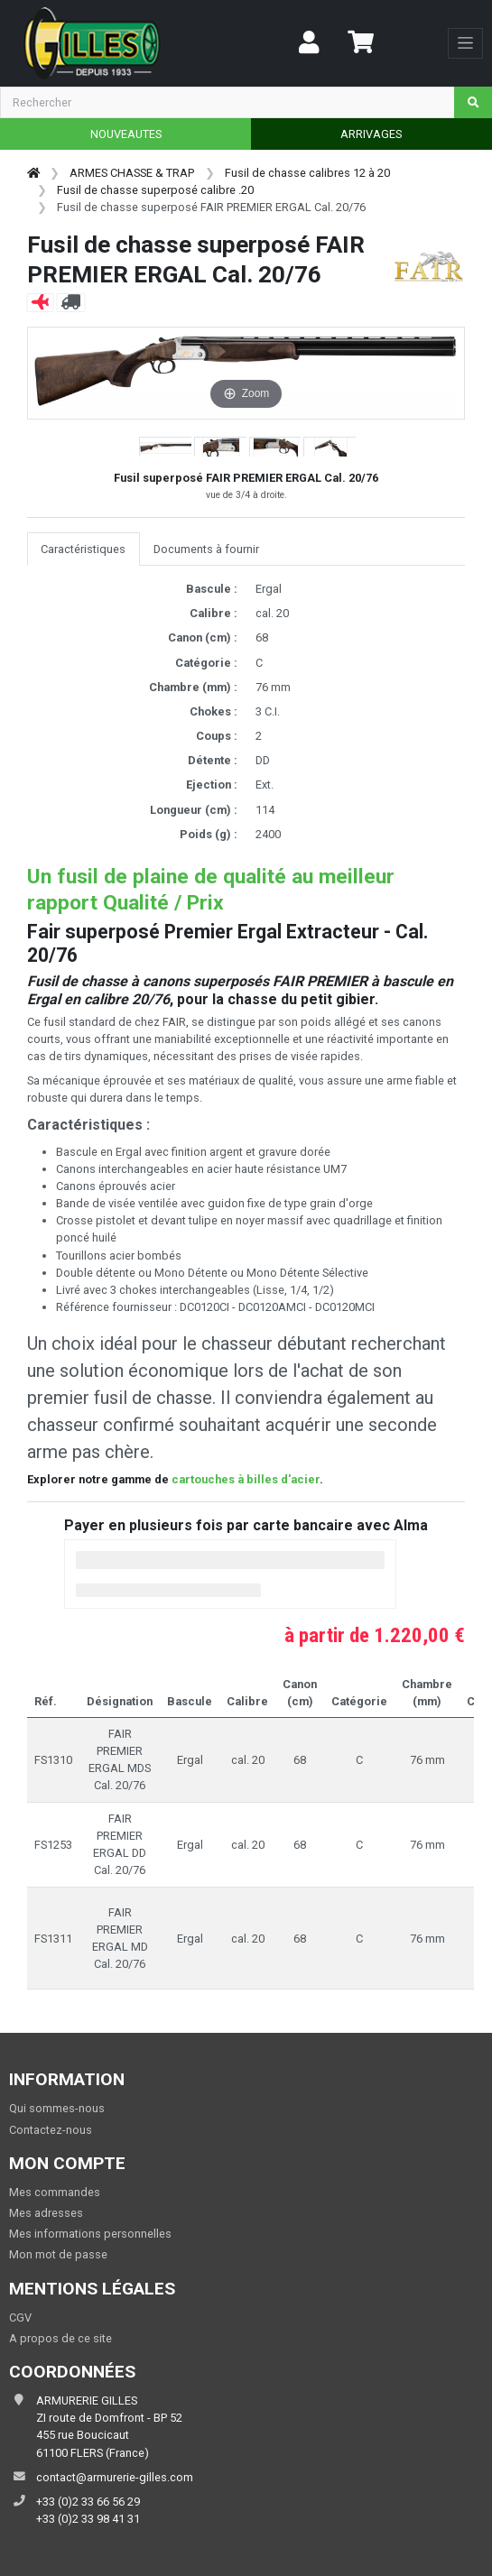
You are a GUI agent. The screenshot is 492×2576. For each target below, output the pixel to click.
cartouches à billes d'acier (246, 1479)
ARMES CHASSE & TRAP (132, 173)
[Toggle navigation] (465, 43)
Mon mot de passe (58, 2254)
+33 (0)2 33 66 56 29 (88, 2501)
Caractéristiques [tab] (83, 549)
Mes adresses (46, 2213)
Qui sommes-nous (57, 2108)
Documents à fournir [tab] (206, 549)
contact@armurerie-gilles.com (114, 2477)
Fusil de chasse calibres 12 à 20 (307, 173)
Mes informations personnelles (90, 2233)
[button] (166, 448)
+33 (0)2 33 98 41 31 (88, 2518)
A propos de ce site (60, 2338)
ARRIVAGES (371, 134)
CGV (20, 2317)
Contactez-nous (50, 2130)
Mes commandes (54, 2192)
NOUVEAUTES (126, 134)
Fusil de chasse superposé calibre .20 (155, 190)
